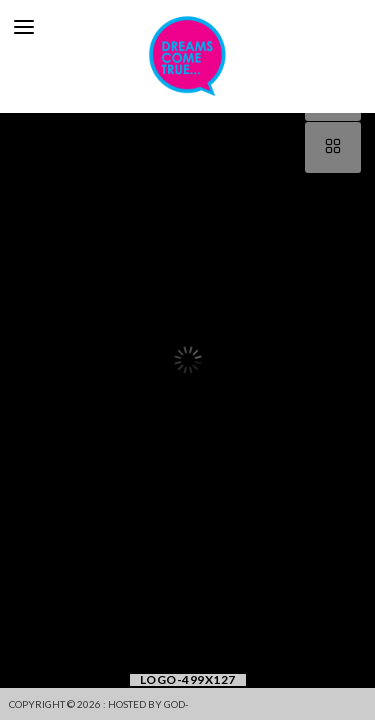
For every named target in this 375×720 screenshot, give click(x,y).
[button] (18, 360)
